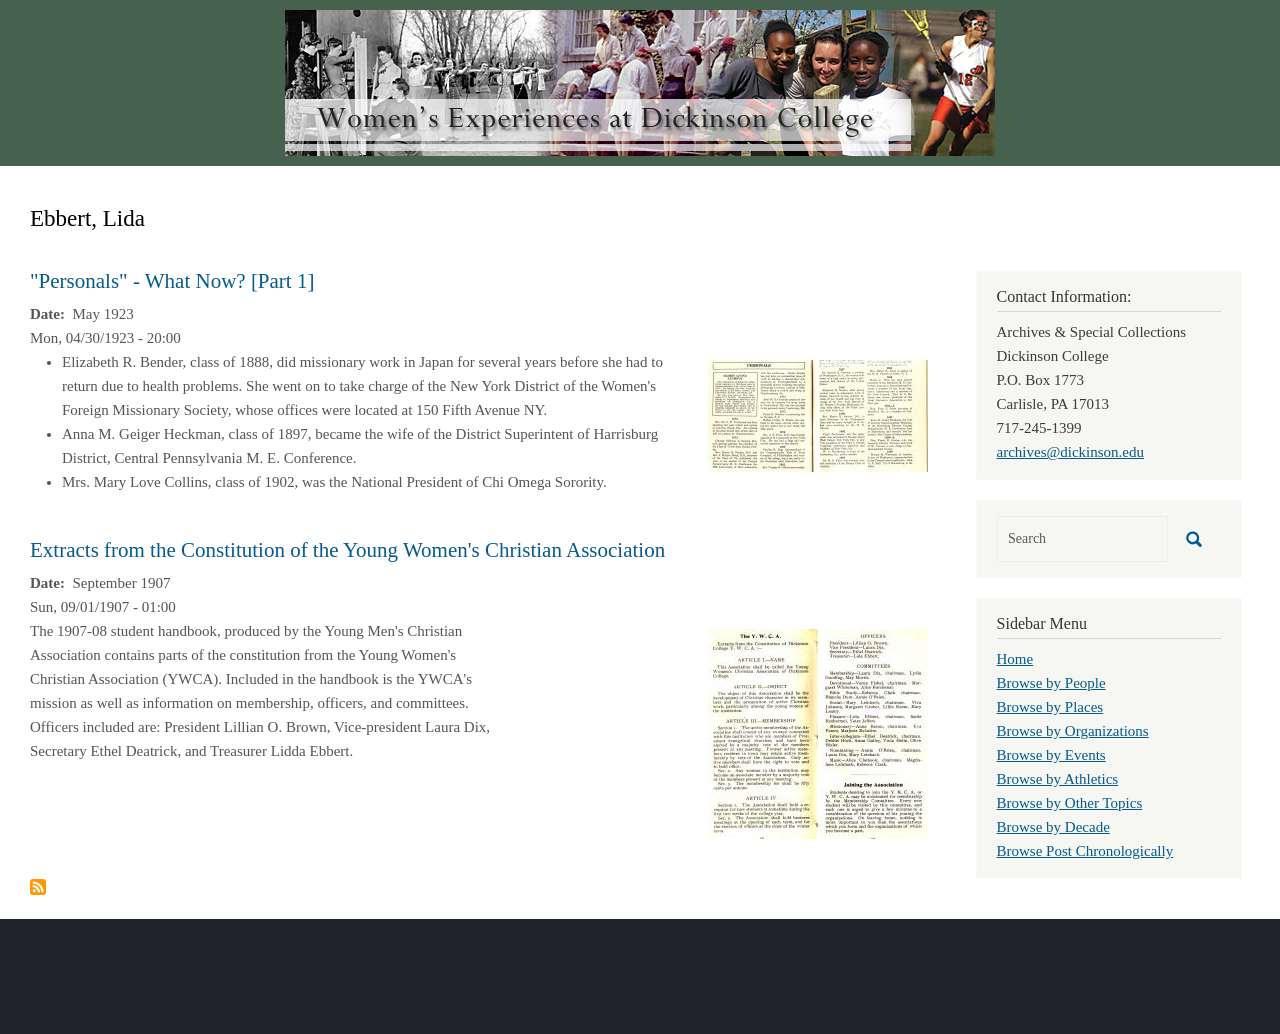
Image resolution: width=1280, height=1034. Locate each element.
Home (1015, 659)
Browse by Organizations (1073, 731)
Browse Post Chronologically (1085, 851)
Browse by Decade (1053, 827)
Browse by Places (1050, 707)
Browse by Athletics (1058, 779)
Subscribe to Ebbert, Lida (38, 887)
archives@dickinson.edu (1071, 452)
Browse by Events (1051, 755)
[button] (818, 414)
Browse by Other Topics (1070, 803)
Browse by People (1051, 683)
